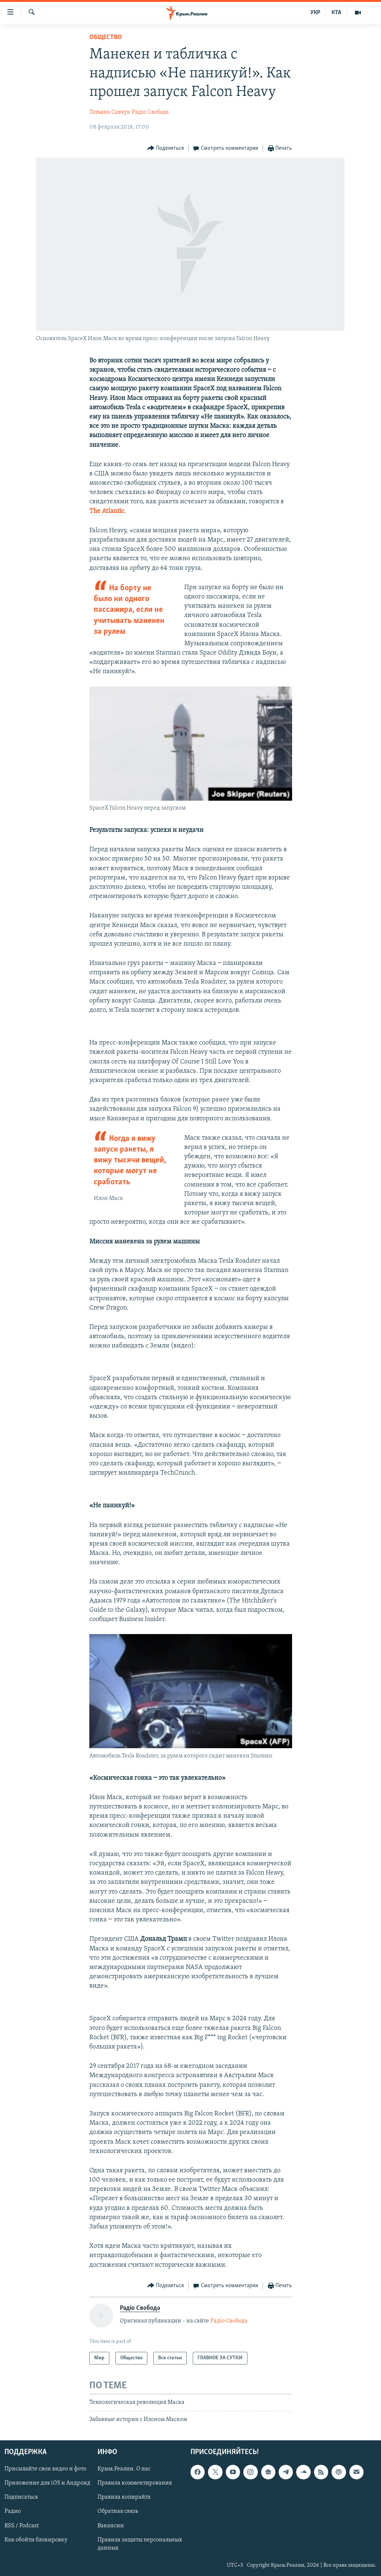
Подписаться (21, 2497)
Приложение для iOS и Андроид (47, 2483)
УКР (315, 13)
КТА (336, 13)
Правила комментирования (134, 2483)
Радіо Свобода (150, 112)
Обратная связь (117, 2511)
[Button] (165, 148)
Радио (12, 2511)
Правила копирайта (124, 2497)
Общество (105, 37)
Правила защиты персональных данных (139, 2544)
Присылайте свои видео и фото (45, 2469)
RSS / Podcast (21, 2525)
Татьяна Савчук (109, 112)
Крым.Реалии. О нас (124, 2469)
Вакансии (110, 2525)
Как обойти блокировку (35, 2540)
